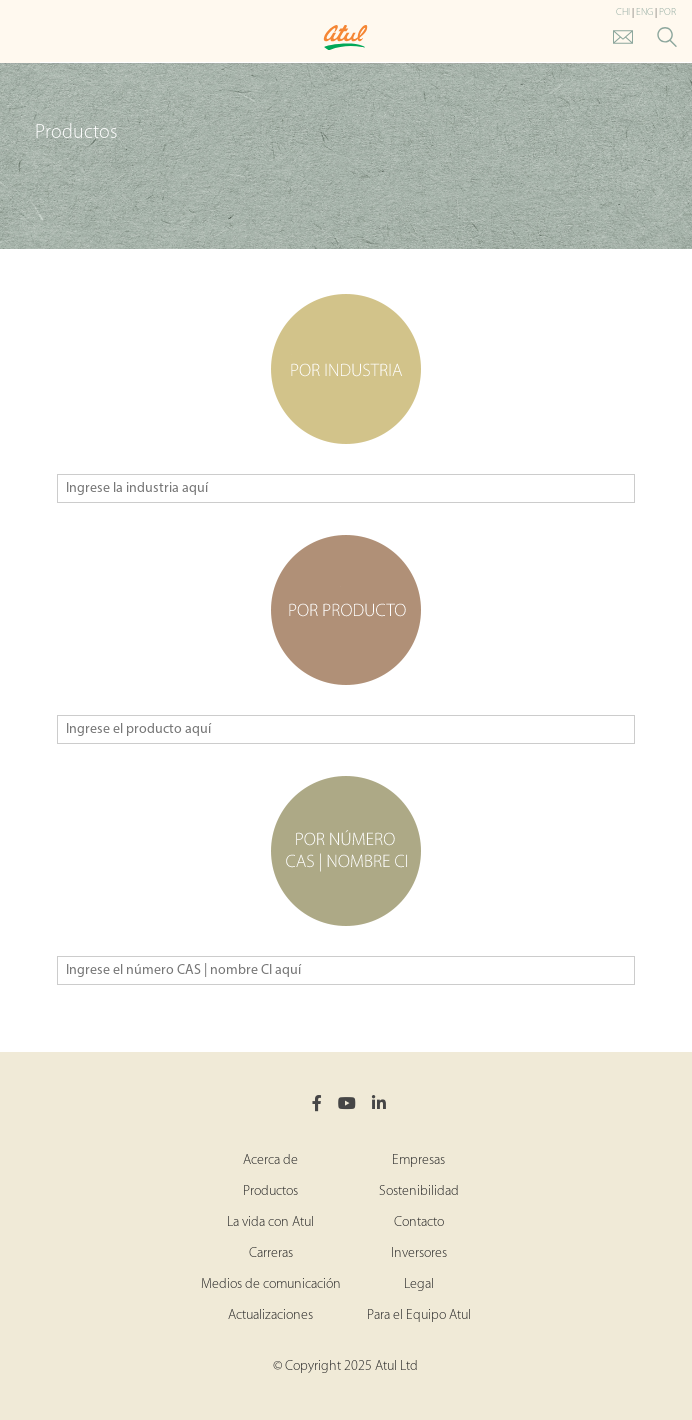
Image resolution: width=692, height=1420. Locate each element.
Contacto (419, 1222)
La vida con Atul (270, 1222)
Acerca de (270, 1160)
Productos (270, 1191)
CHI (623, 12)
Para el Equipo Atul (419, 1315)
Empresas (418, 1160)
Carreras (271, 1253)
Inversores (419, 1253)
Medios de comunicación (271, 1284)
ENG (644, 12)
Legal (419, 1284)
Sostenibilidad (419, 1191)
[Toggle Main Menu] (20, 38)
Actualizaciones (270, 1315)
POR (667, 12)
